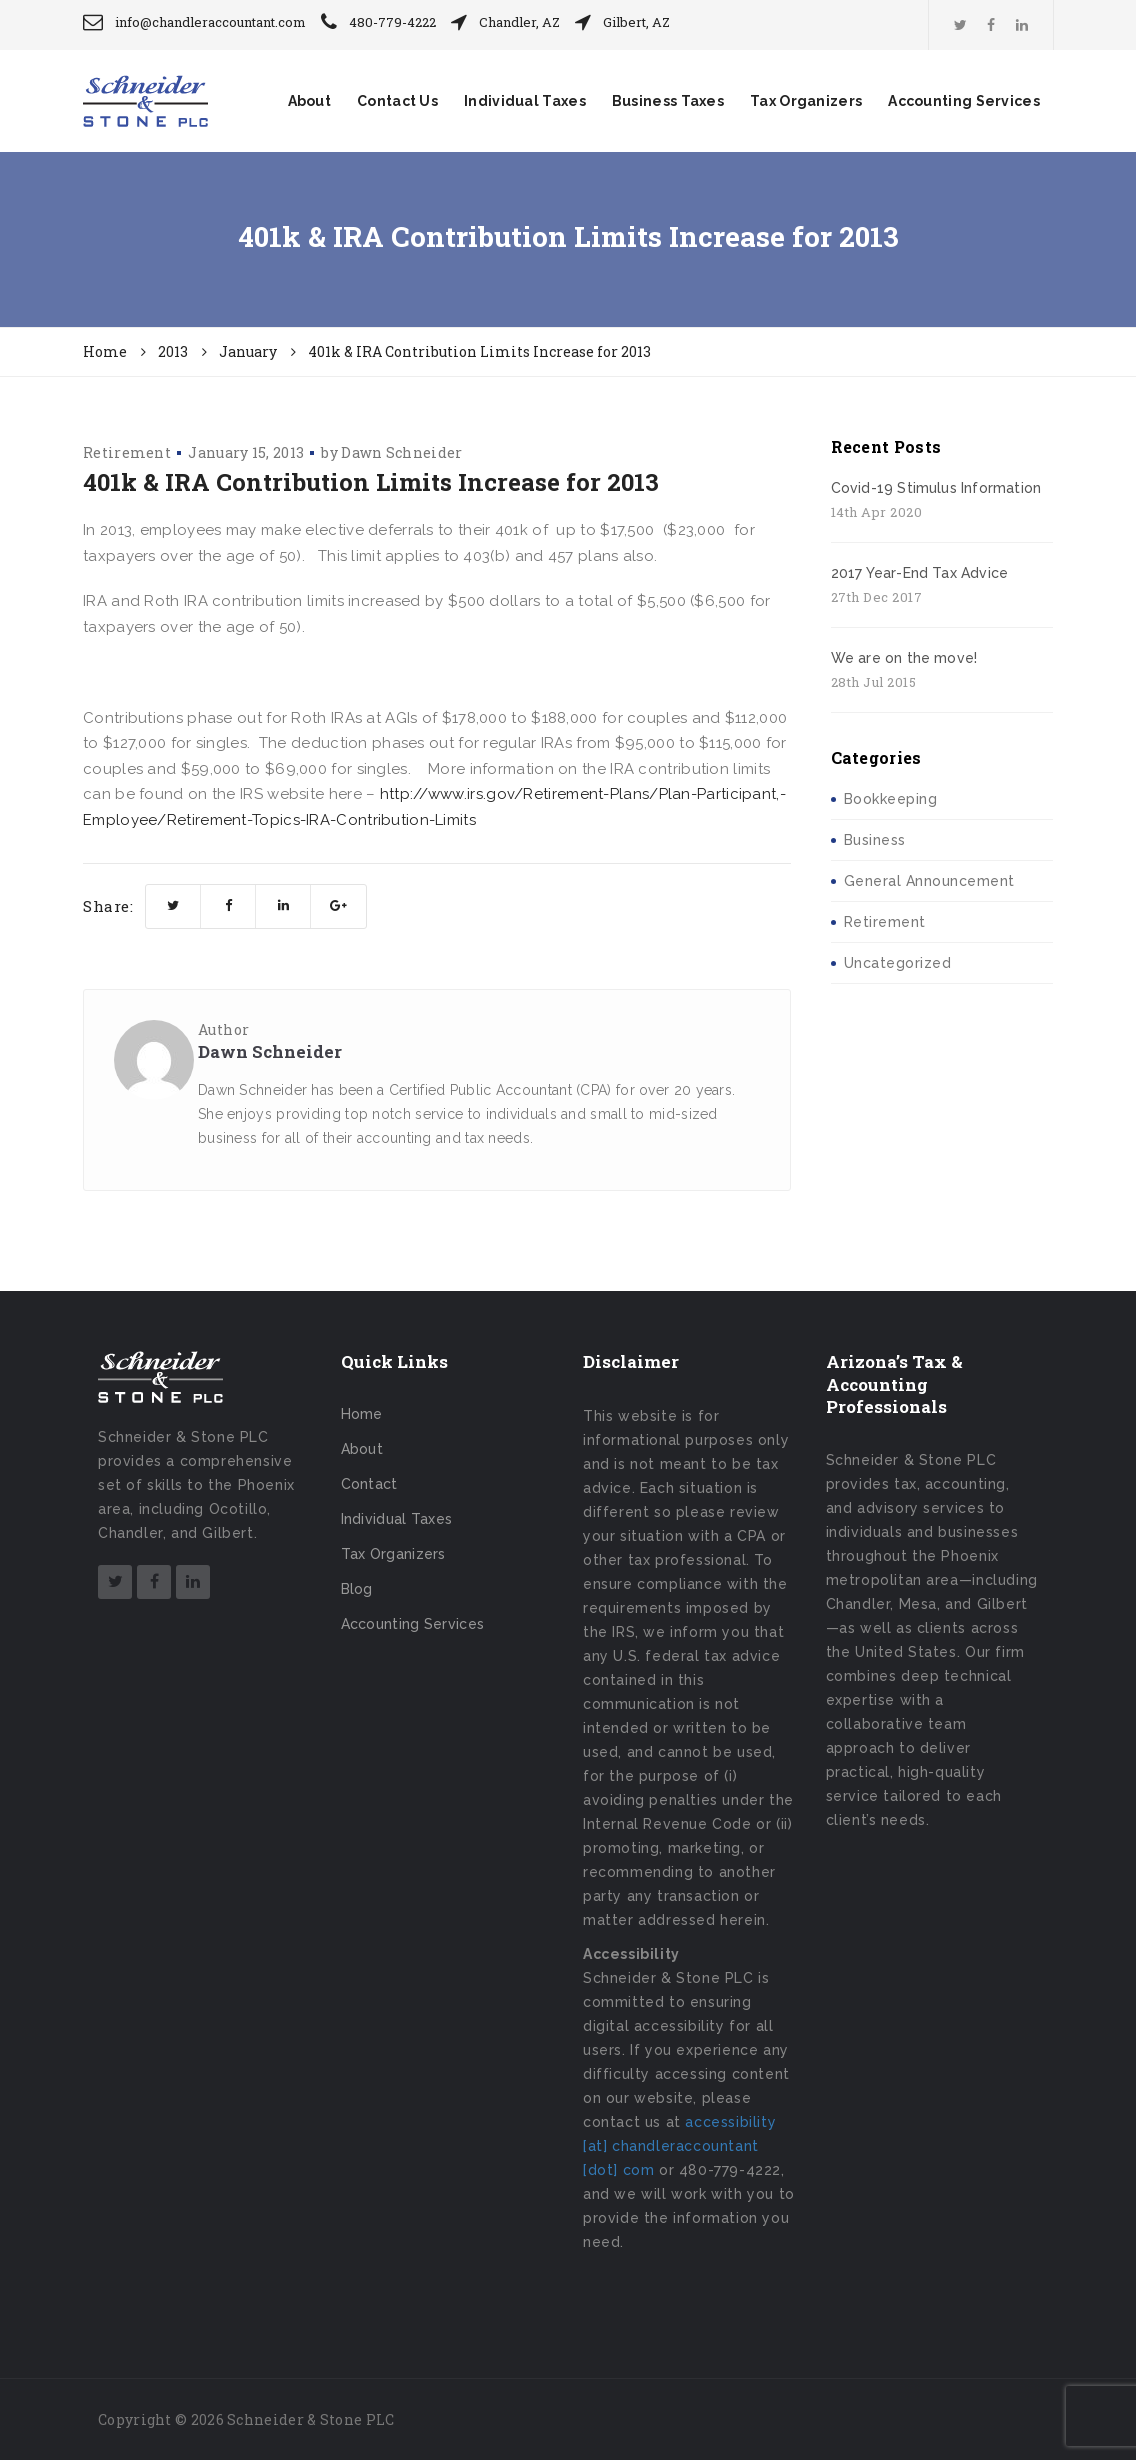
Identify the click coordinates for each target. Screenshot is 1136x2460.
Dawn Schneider (401, 452)
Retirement (127, 452)
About (310, 101)
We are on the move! (904, 658)
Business (875, 840)
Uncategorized (898, 963)
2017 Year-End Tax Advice (920, 573)
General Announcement (929, 881)
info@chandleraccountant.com (210, 22)
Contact (369, 1484)
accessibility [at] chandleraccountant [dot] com (679, 2146)
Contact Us (397, 101)
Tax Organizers (806, 101)
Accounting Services (964, 101)
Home (362, 1414)
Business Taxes (668, 101)
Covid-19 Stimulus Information (936, 488)
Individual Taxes (525, 101)
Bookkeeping (891, 799)
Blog (357, 1589)
